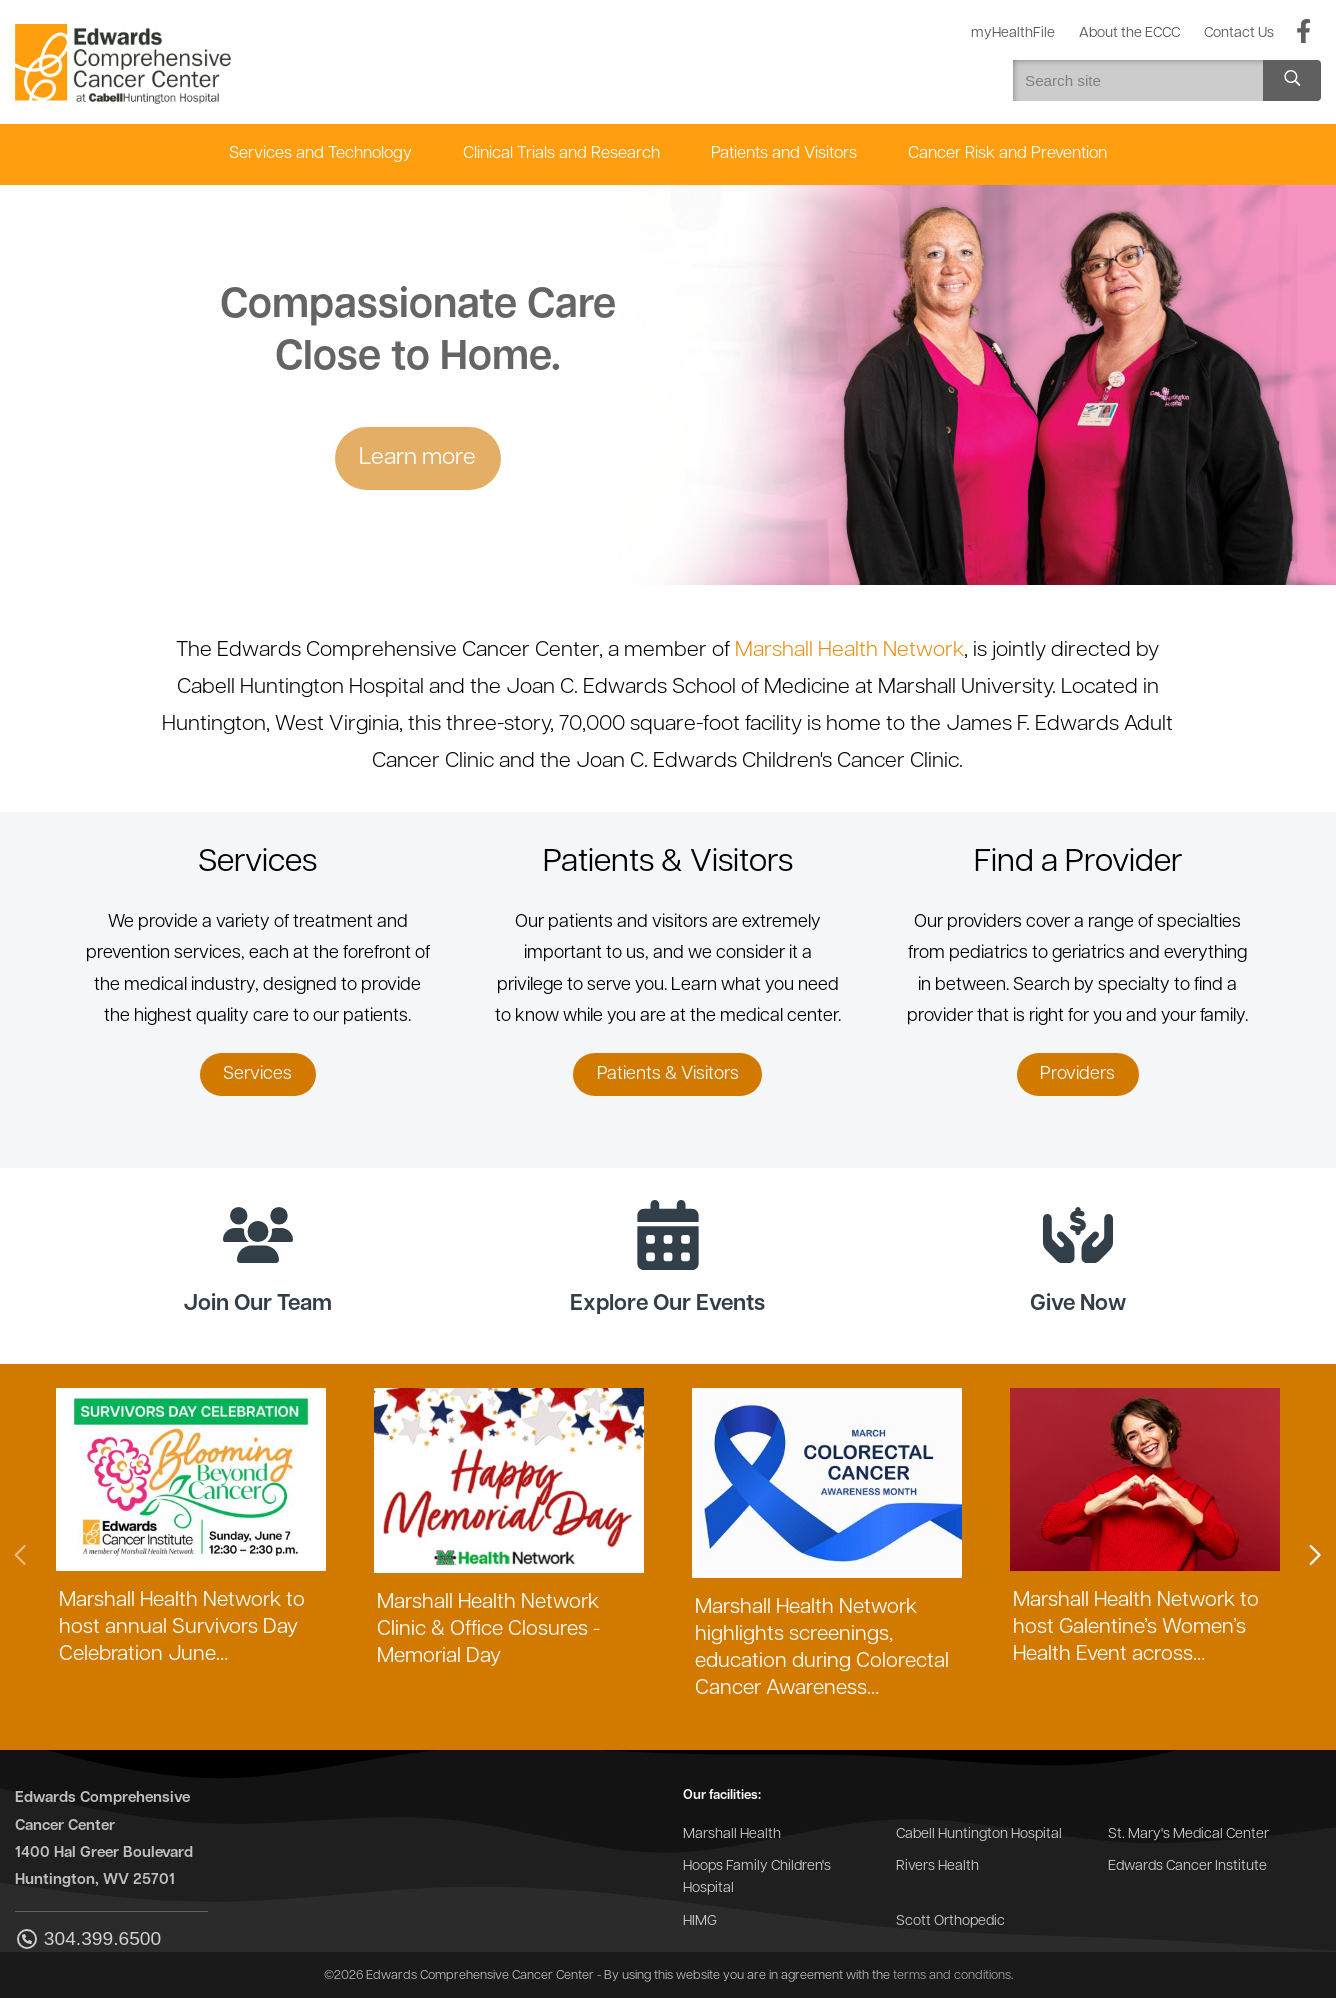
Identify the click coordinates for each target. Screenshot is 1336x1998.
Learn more (417, 458)
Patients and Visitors (784, 153)
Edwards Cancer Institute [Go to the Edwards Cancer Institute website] (1187, 1866)
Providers (1077, 1074)
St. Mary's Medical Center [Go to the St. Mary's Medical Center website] (1188, 1834)
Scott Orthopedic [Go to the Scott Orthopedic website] (950, 1921)
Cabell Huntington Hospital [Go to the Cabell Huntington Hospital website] (979, 1834)
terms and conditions (952, 1975)
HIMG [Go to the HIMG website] (700, 1921)
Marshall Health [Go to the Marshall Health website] (732, 1834)
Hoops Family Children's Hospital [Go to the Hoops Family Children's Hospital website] (757, 1877)
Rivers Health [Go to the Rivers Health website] (937, 1866)
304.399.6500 (88, 1940)
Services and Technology (320, 153)
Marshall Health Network (849, 650)
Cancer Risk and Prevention (1007, 153)
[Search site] (1292, 80)
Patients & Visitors (668, 1074)
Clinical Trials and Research (561, 153)
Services (257, 1074)
